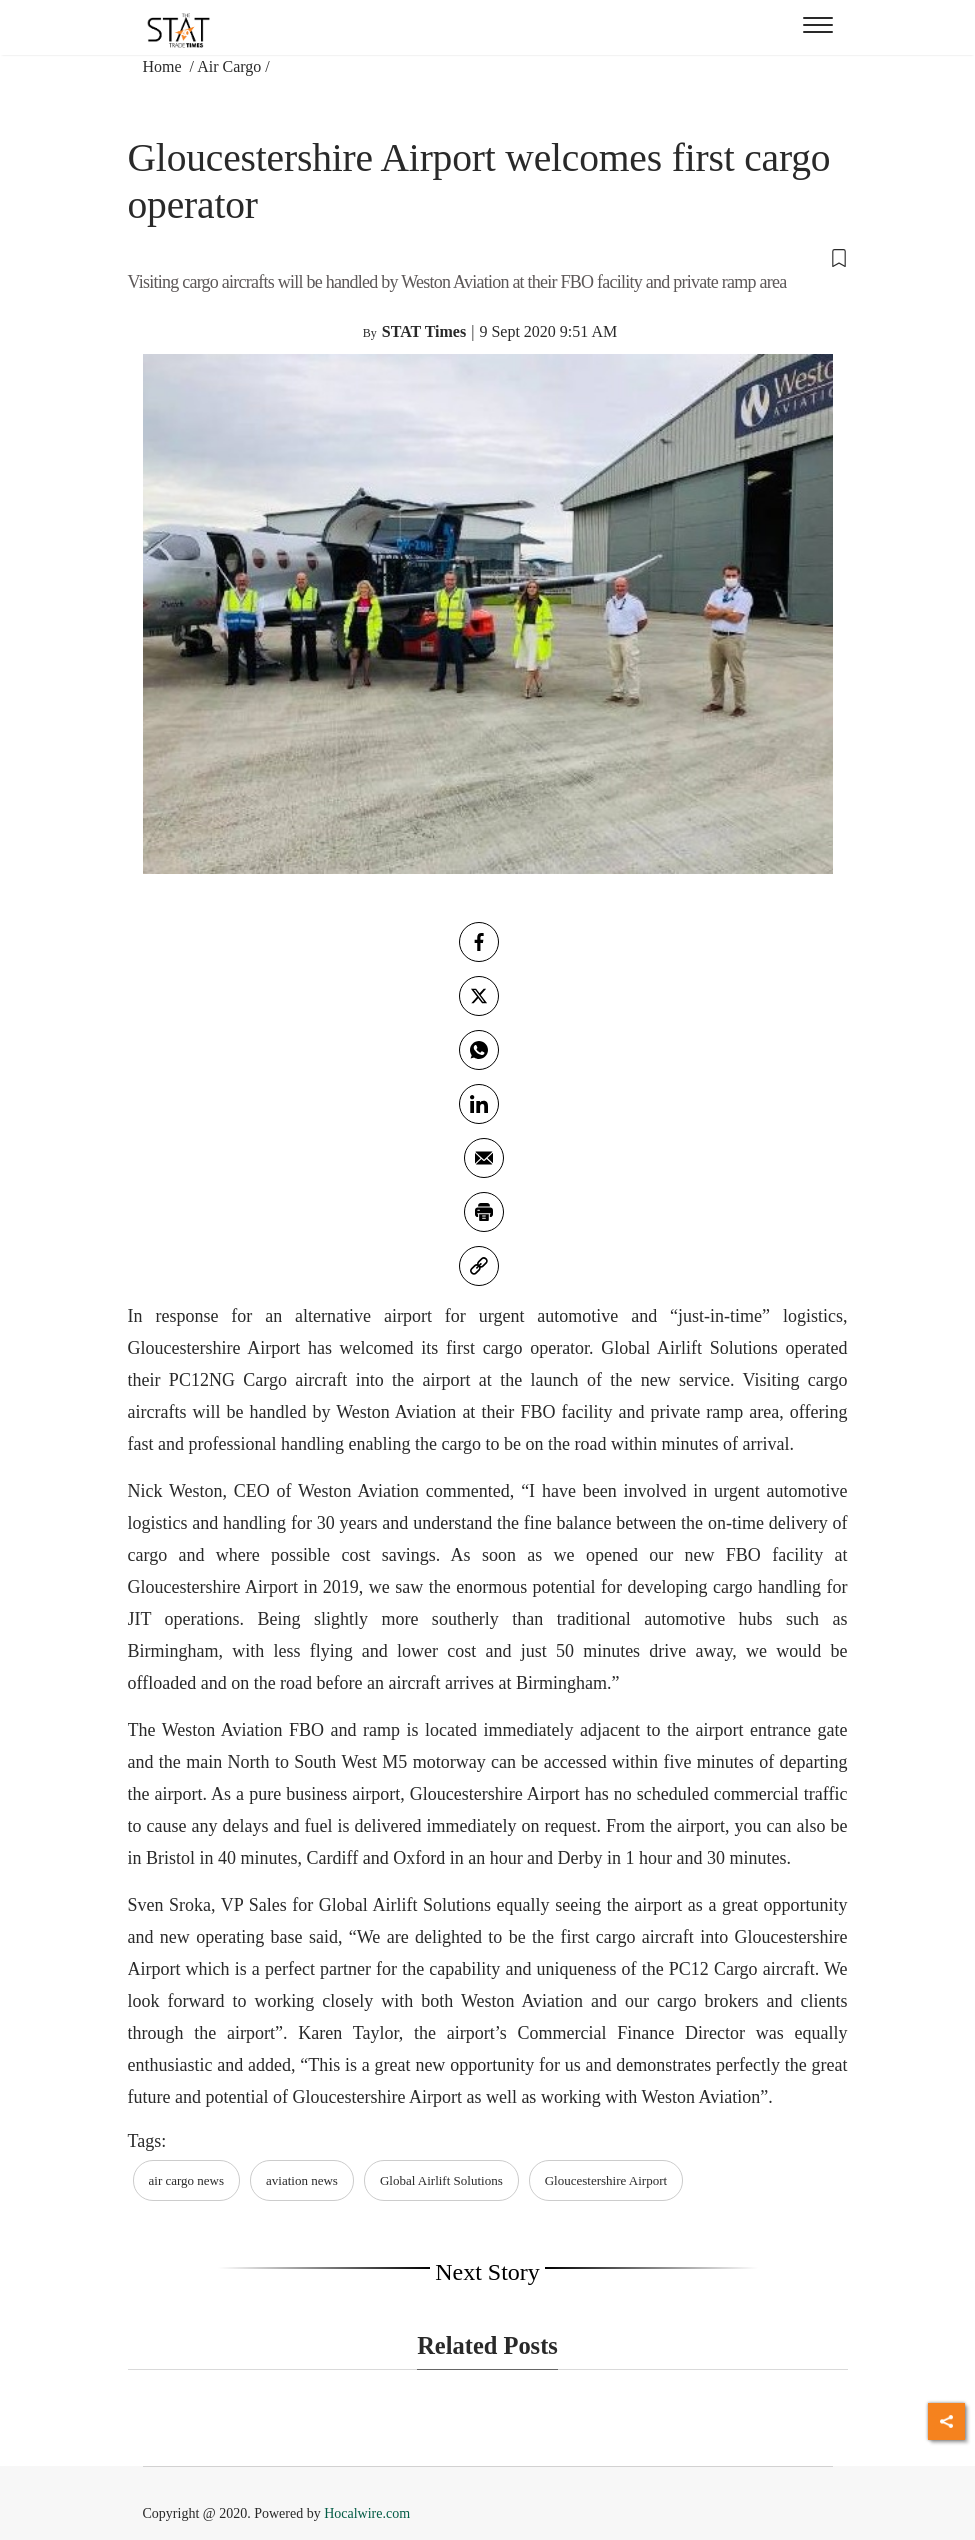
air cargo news (187, 2180)
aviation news (302, 2180)
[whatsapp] (479, 1050)
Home (164, 66)
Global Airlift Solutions (441, 2180)
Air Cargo (229, 66)
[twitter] (479, 996)
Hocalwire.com (367, 2513)
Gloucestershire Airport (606, 2180)
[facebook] (479, 942)
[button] (488, 257)
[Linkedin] (479, 1104)
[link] (479, 1266)
